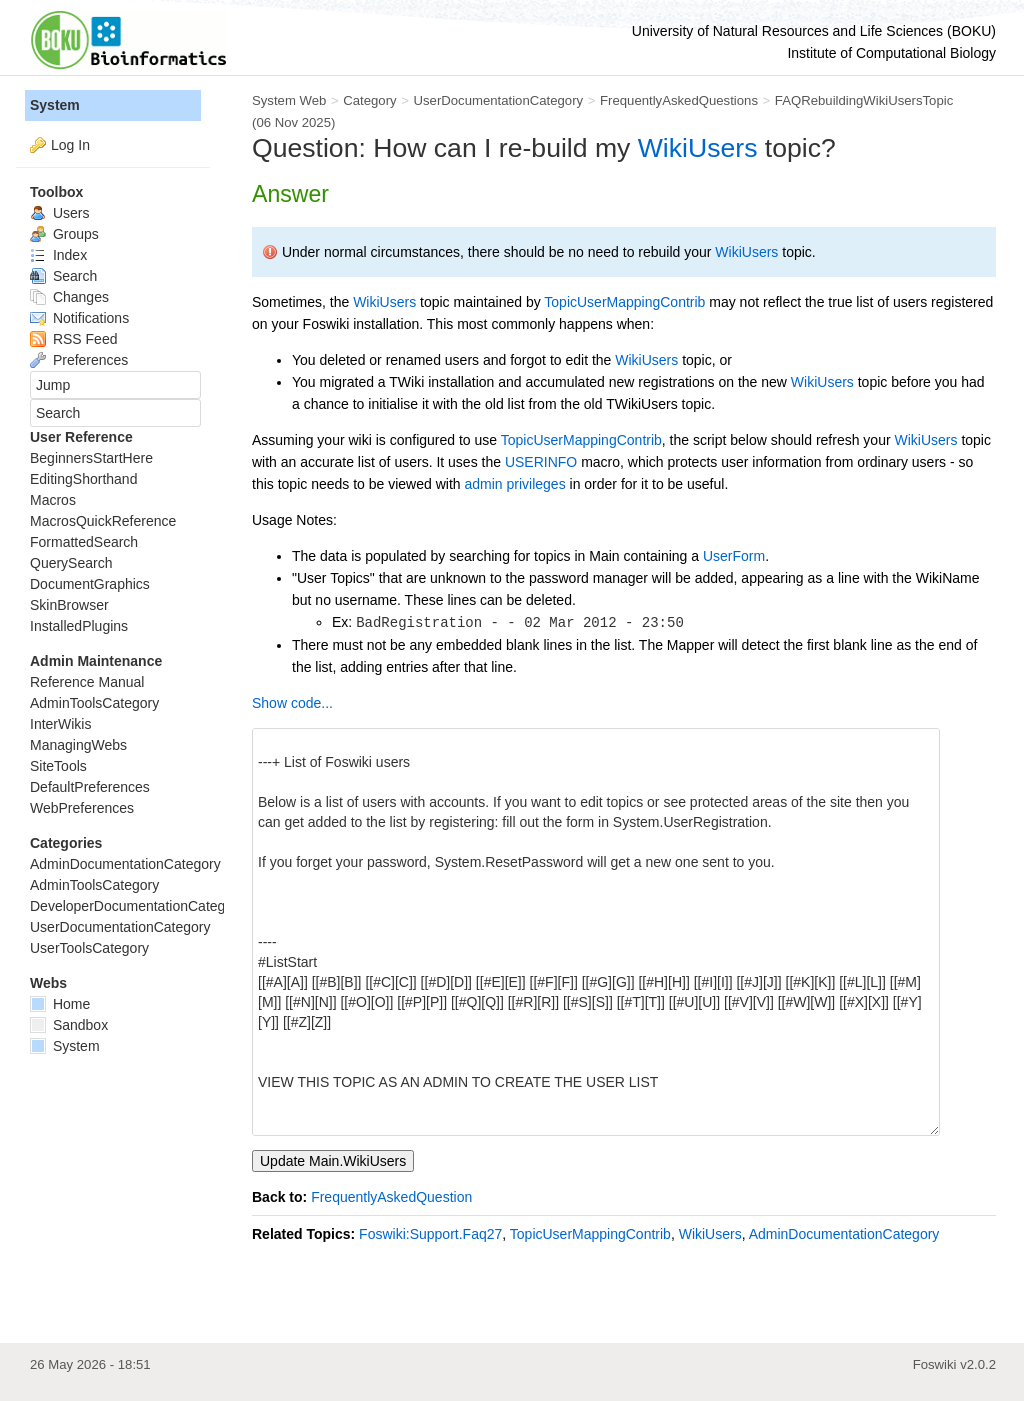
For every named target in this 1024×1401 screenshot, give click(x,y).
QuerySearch (71, 563)
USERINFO (541, 462)
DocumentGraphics (90, 584)
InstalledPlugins (79, 626)
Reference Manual (87, 682)
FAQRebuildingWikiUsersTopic (864, 100)
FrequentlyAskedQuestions (679, 100)
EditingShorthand (83, 479)
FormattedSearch (84, 542)
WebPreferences (82, 808)
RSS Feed (73, 339)
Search (63, 276)
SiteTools (58, 766)
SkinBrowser (69, 605)
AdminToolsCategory (94, 703)
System (55, 105)
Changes (69, 297)
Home (60, 1004)
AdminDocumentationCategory (844, 1234)
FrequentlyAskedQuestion (391, 1197)
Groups (64, 234)
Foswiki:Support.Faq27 (430, 1234)
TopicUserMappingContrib (624, 302)
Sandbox (69, 1025)
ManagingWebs (78, 745)
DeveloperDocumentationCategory (137, 906)
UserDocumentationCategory (498, 100)
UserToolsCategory (89, 948)
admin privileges (514, 484)
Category (369, 100)
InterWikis (60, 724)
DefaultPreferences (90, 787)
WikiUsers (698, 148)
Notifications (79, 318)
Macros (53, 500)
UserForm (734, 556)
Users (59, 213)
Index (58, 255)
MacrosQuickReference (103, 521)
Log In (70, 145)
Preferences (79, 360)
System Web (289, 100)
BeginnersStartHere (91, 458)
